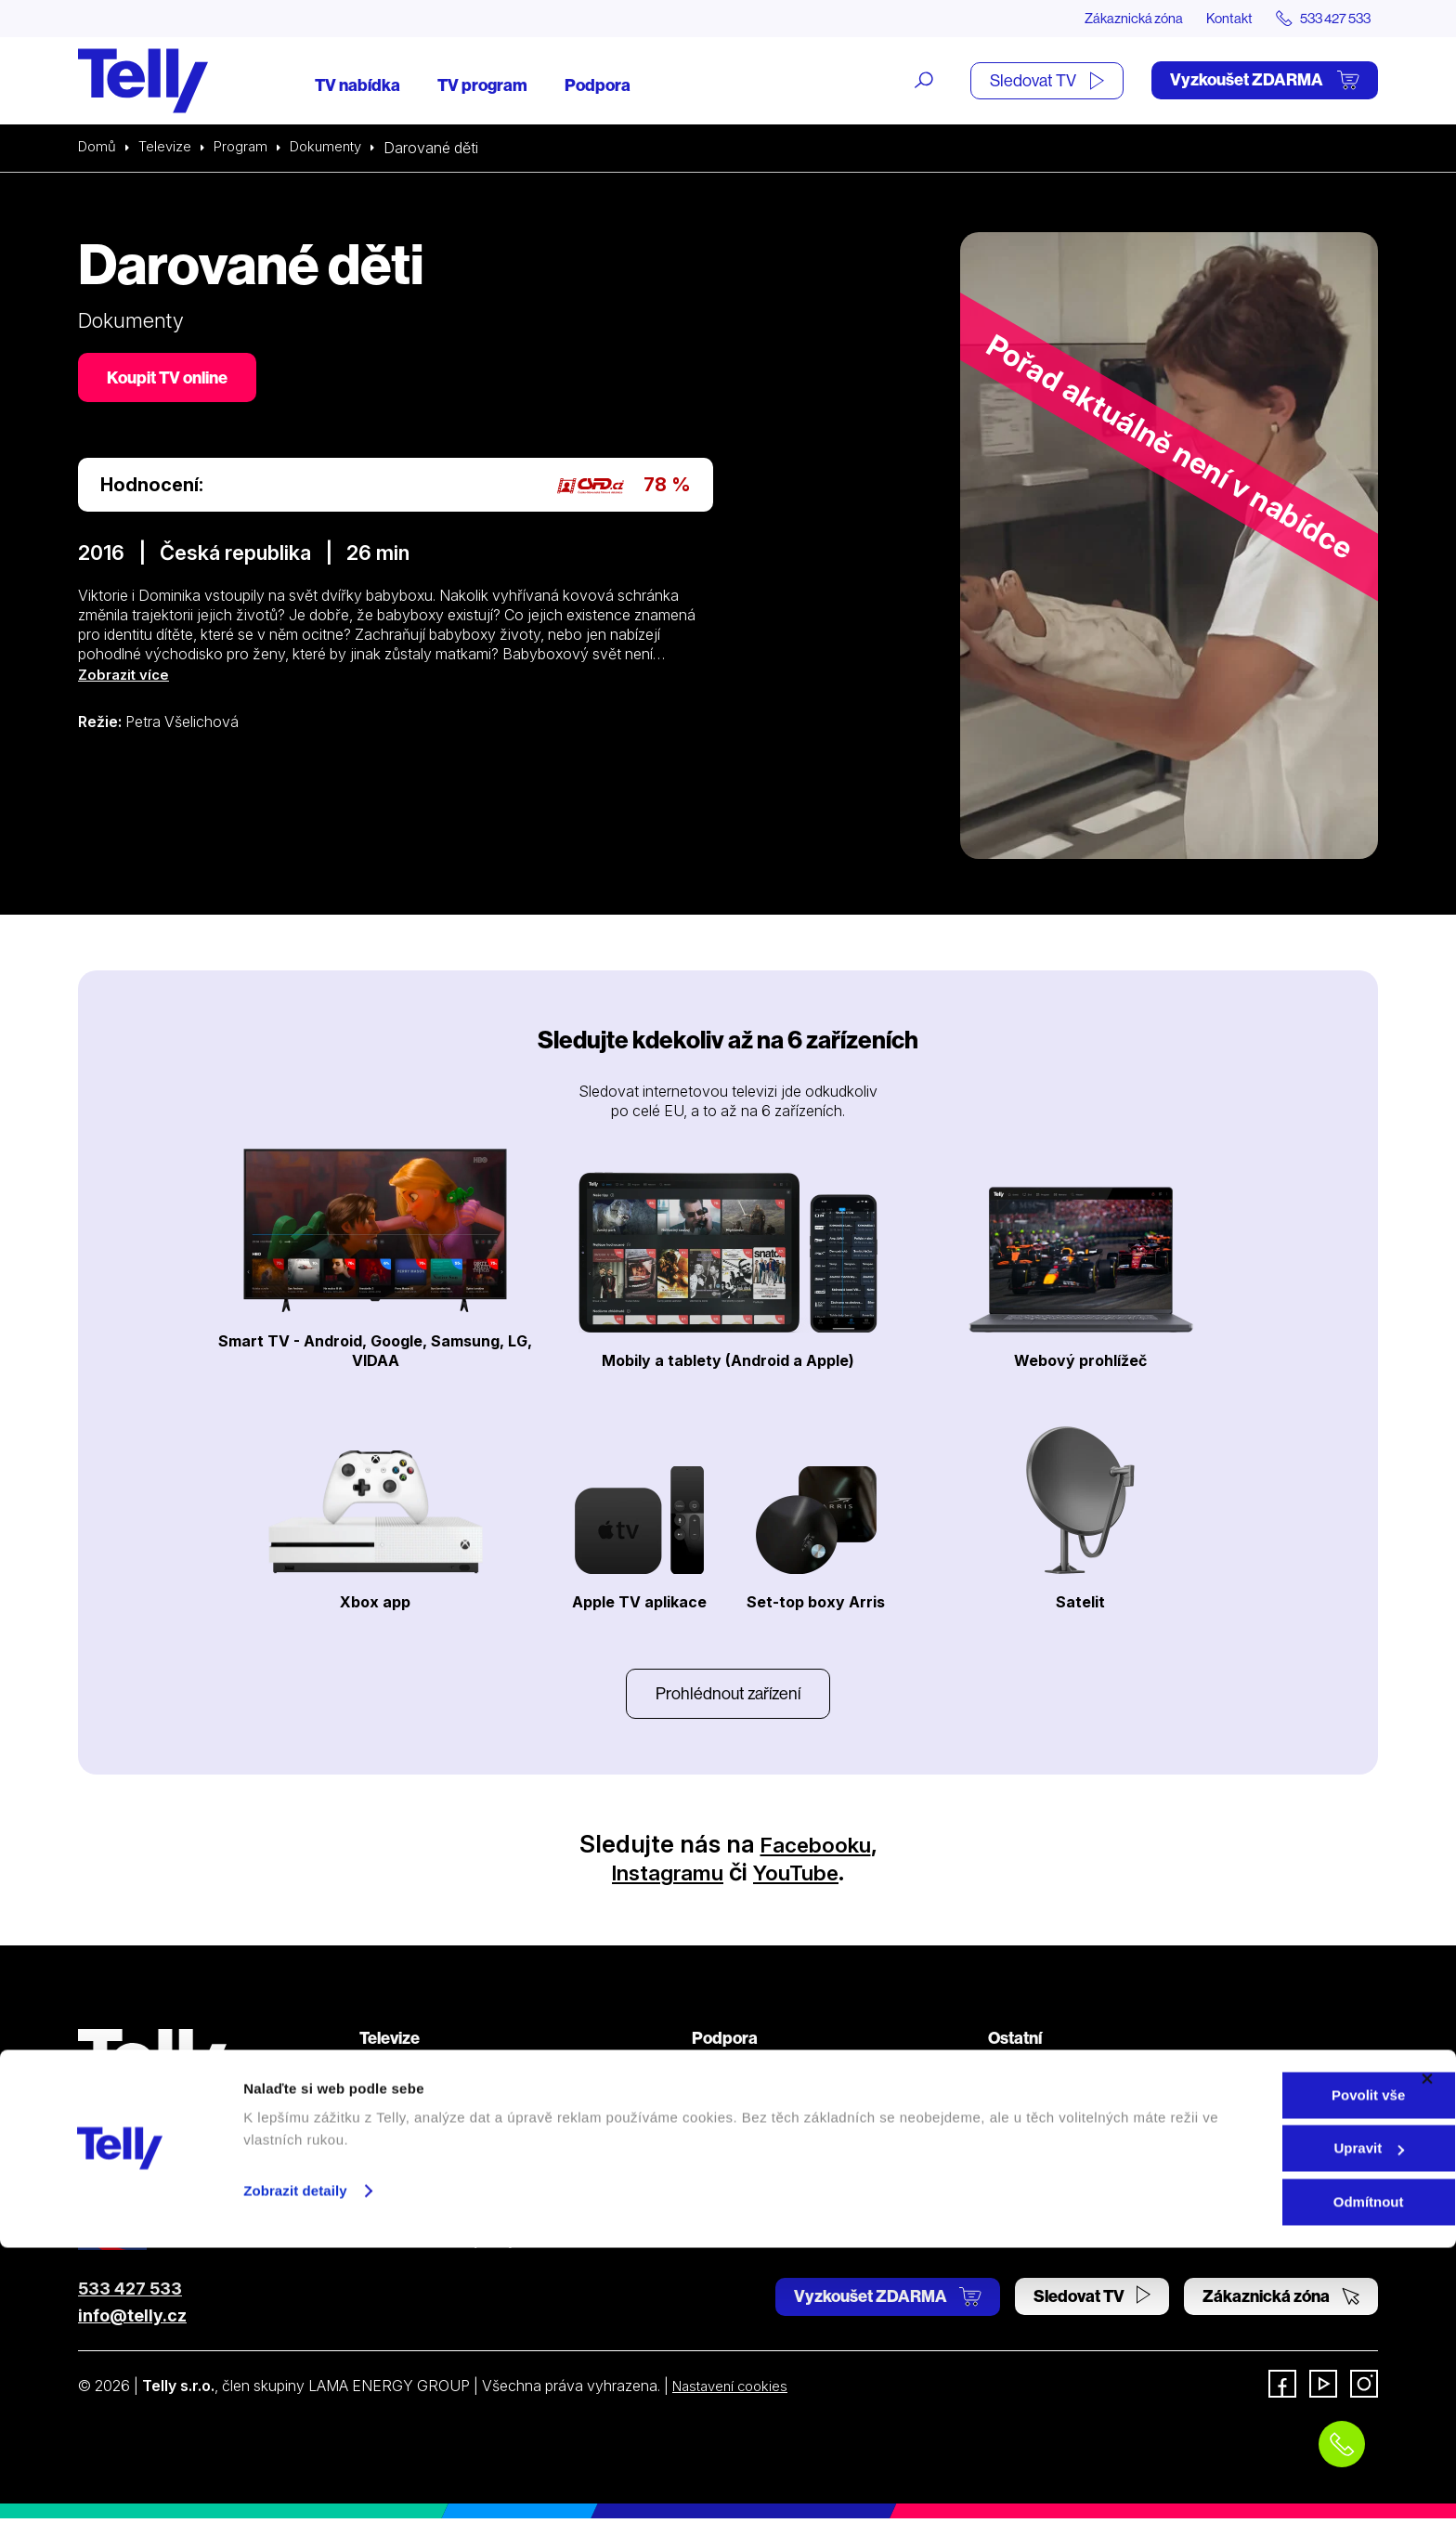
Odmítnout (1253, 2477)
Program (247, 148)
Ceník (377, 2211)
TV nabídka (357, 86)
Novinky (1016, 2143)
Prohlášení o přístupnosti (774, 2211)
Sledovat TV (1047, 81)
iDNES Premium (1041, 2244)
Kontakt (1213, 18)
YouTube (805, 1876)
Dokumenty (337, 148)
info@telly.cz (132, 2320)
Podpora (597, 86)
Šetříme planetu (744, 2177)
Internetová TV (742, 2076)
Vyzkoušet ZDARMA (1264, 81)
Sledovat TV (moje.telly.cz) (449, 2244)
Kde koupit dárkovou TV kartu (459, 2143)
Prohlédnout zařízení (728, 1696)
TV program (482, 86)
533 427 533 (130, 2293)
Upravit (1254, 2424)
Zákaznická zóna (1108, 18)
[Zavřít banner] (1427, 2353)
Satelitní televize (413, 2109)
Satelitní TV (730, 2109)
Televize (169, 148)
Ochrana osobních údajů (774, 2143)
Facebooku (815, 1848)
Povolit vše (1253, 2370)
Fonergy (1016, 2211)
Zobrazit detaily (295, 2466)
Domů (98, 148)
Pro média (1021, 2177)
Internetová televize (425, 2076)
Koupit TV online (170, 380)
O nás (1007, 2076)
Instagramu (660, 1876)
